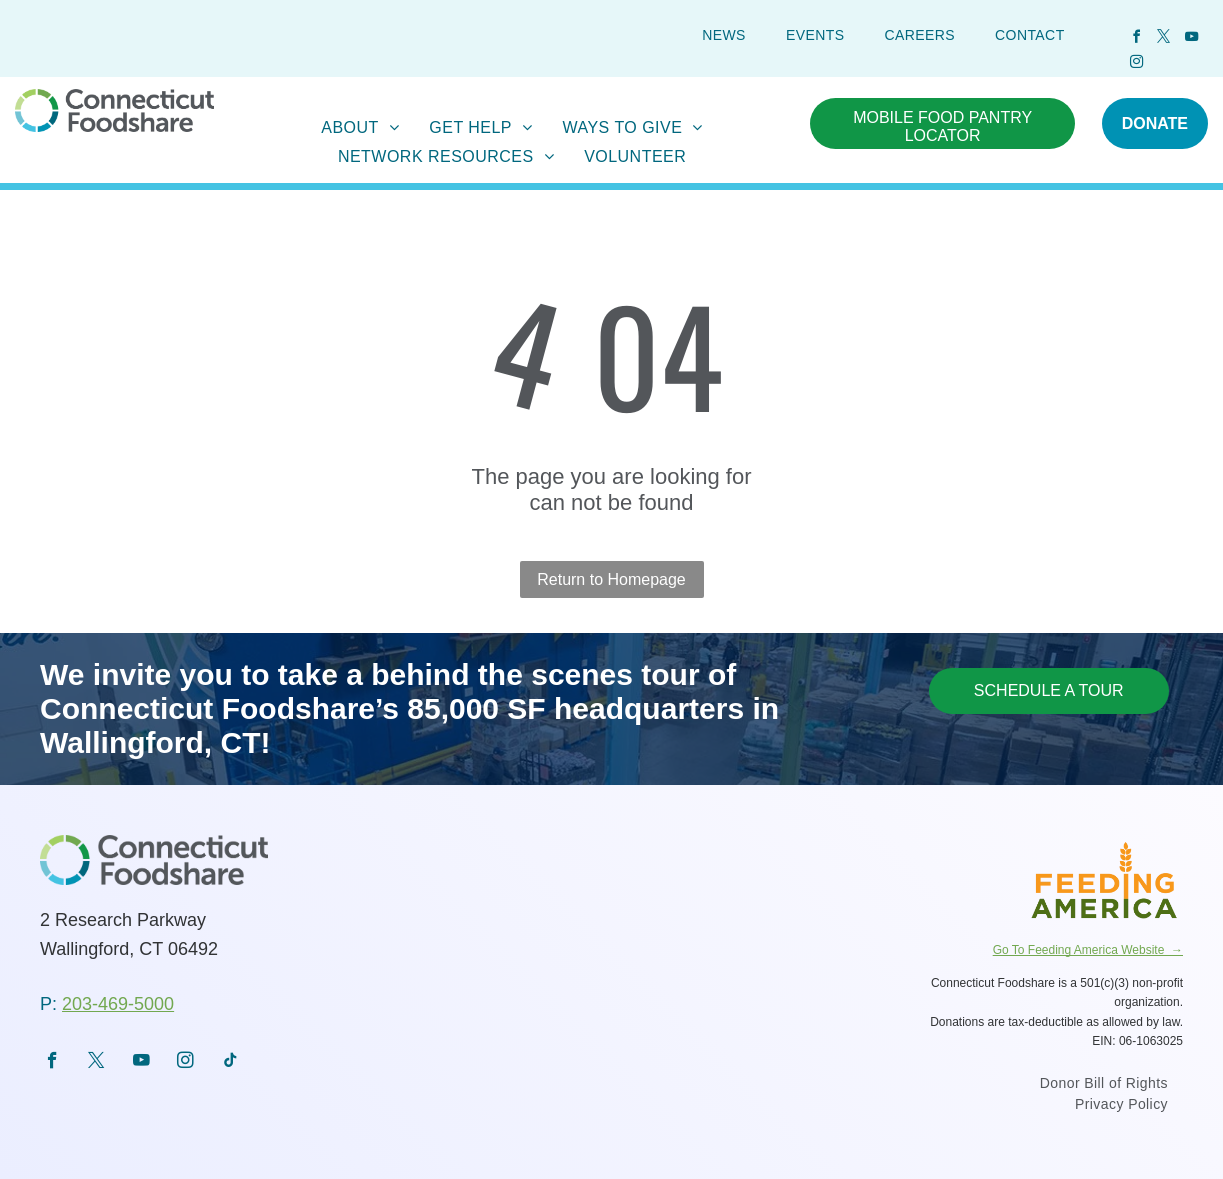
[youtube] (1191, 39)
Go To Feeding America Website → (1088, 950)
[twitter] (1164, 39)
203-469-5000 (118, 1004)
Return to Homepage (611, 579)
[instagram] (1136, 64)
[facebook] (1136, 39)
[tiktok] (230, 1063)
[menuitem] (724, 35)
